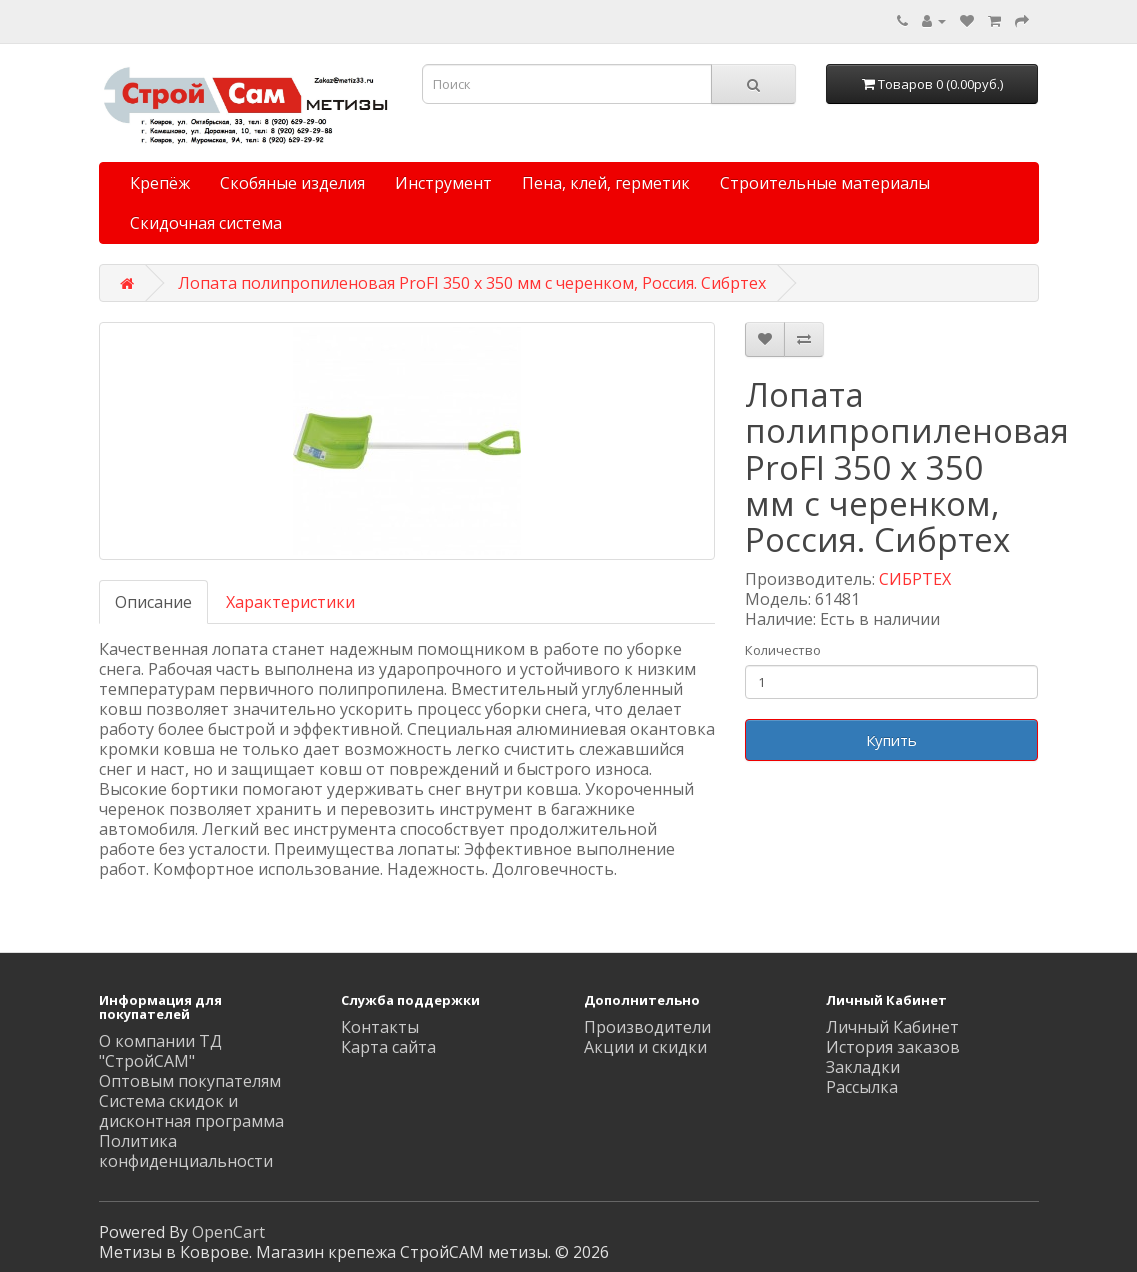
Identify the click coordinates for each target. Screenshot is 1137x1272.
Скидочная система (206, 223)
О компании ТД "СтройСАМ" (160, 1051)
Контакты (380, 1027)
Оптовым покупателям (190, 1081)
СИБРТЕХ (915, 579)
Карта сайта (388, 1047)
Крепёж (160, 183)
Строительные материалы (825, 183)
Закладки (863, 1067)
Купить (891, 740)
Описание (153, 602)
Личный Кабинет (892, 1027)
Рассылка (862, 1087)
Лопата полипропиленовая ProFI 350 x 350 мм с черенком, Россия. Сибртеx (472, 283)
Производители (647, 1027)
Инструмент (443, 183)
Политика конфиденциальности (186, 1151)
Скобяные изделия (292, 183)
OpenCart (228, 1232)
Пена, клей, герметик (606, 183)
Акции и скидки (645, 1047)
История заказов (893, 1047)
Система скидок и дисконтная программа (191, 1111)
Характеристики (290, 602)
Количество (783, 650)
